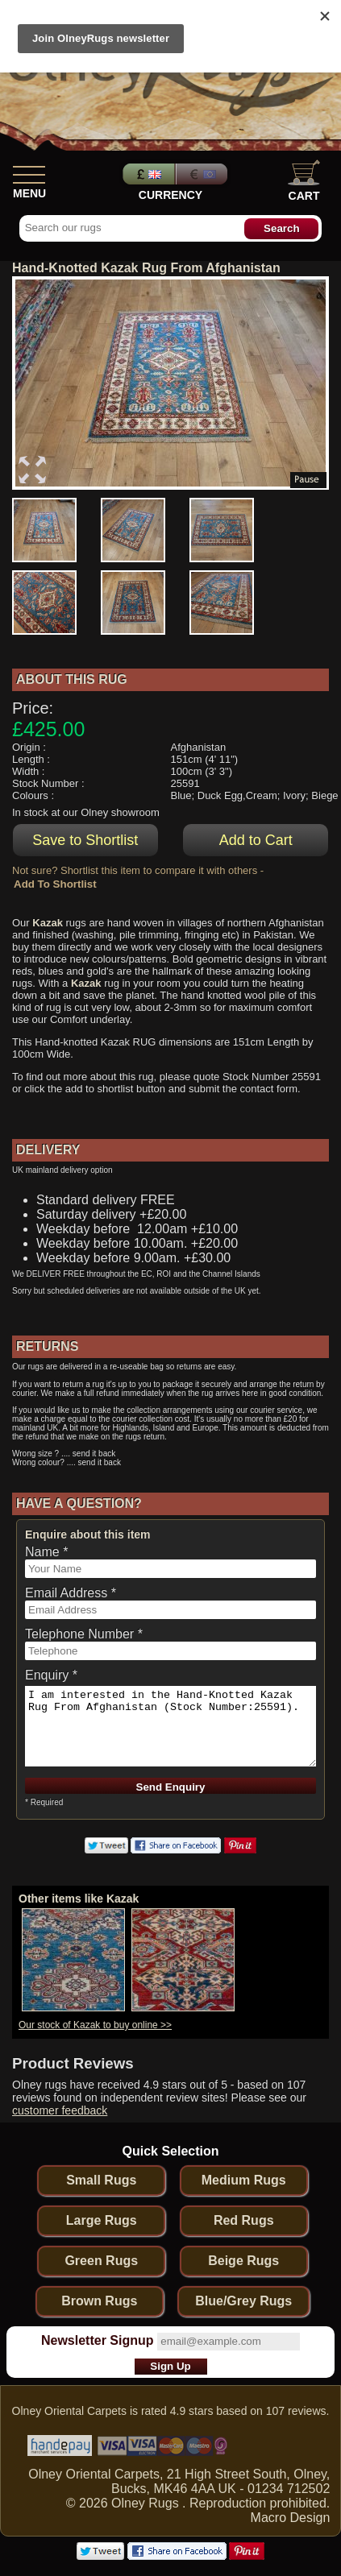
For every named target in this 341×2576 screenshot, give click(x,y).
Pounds (147, 173)
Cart (304, 180)
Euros (203, 173)
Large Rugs (101, 2220)
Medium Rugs (244, 2180)
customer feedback (59, 2110)
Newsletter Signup (97, 2340)
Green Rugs (101, 2260)
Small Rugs (101, 2180)
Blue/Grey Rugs (243, 2301)
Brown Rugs (99, 2301)
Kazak (47, 923)
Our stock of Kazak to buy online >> (95, 2025)
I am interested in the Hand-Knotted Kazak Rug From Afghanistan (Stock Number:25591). (170, 1726)
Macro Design (291, 2517)
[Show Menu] (29, 171)
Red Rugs (244, 2220)
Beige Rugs (243, 2260)
